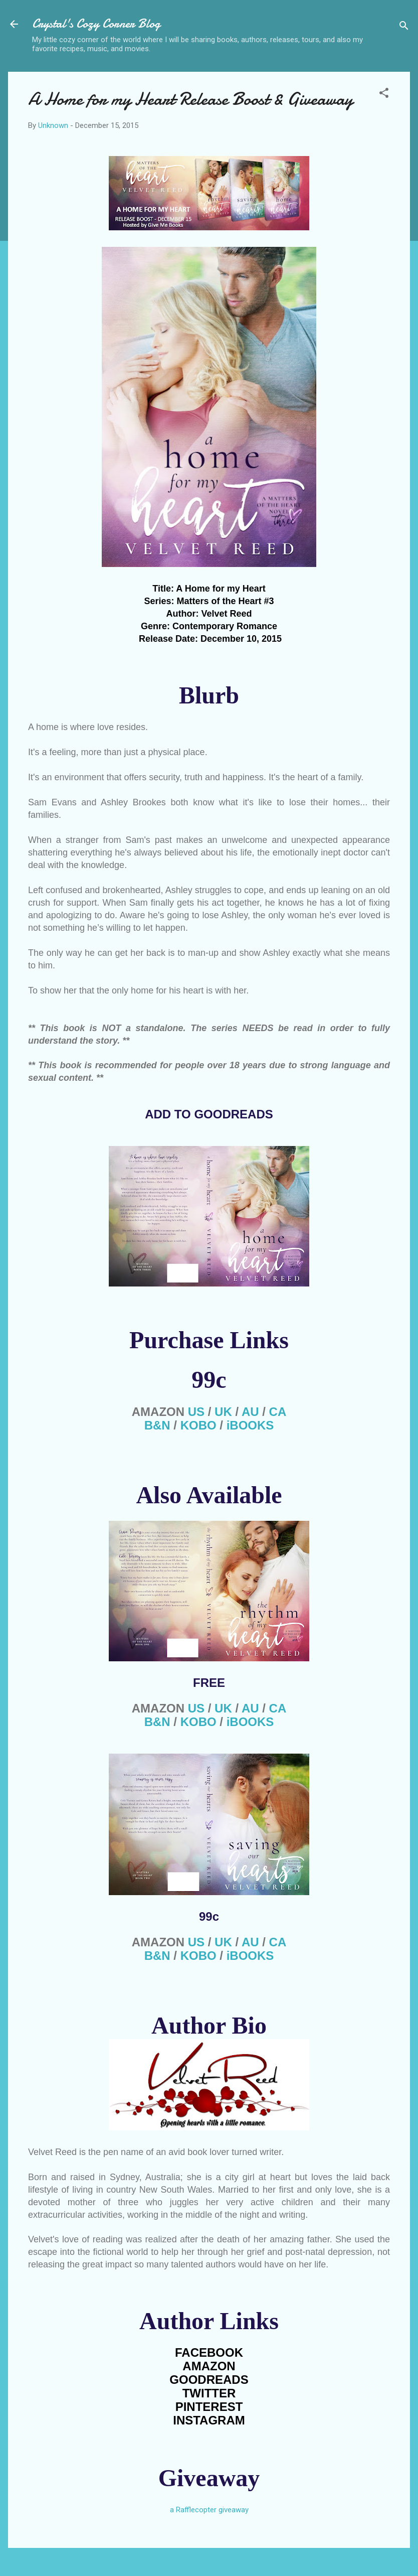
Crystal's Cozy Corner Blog (96, 24)
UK (223, 1411)
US (196, 1411)
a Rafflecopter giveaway (209, 2509)
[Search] (404, 27)
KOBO (198, 1425)
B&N (157, 1425)
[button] (384, 94)
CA (278, 1411)
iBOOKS (250, 1425)
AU (250, 1411)
